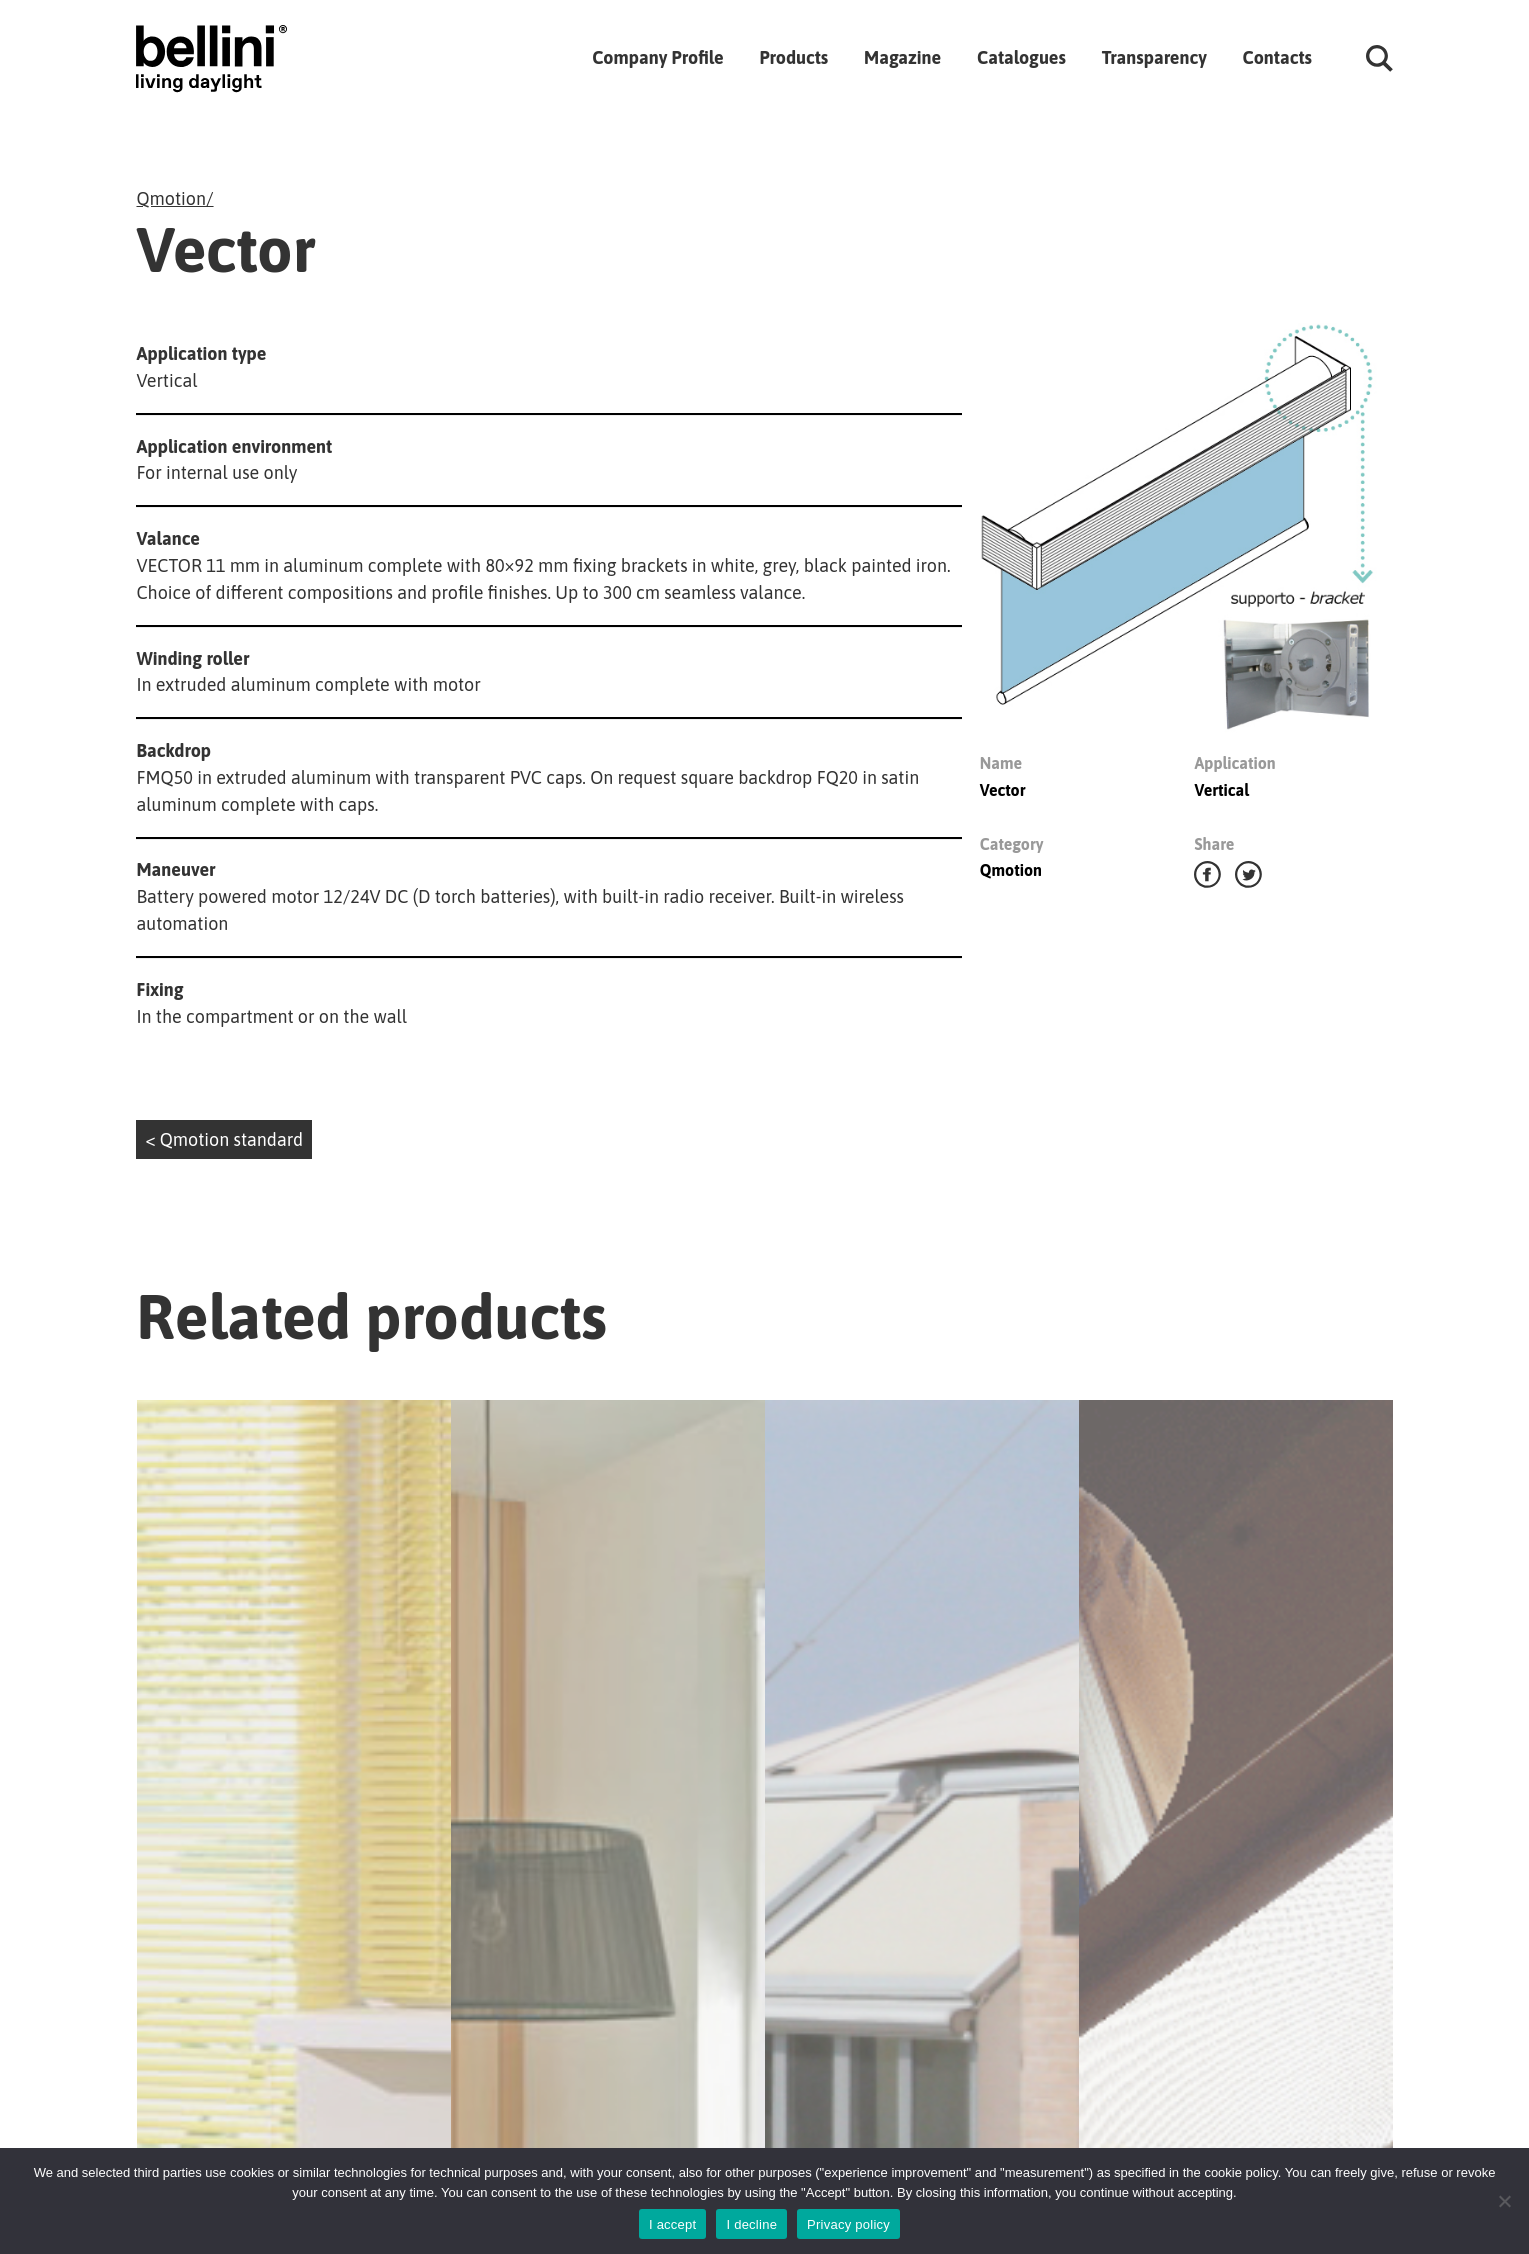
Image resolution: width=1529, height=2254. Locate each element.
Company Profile (657, 57)
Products (793, 57)
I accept (673, 2224)
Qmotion (171, 198)
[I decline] (1504, 2201)
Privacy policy (848, 2224)
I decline (751, 2224)
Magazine (902, 57)
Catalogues (1021, 57)
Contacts (1277, 57)
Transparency (1154, 57)
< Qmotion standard (224, 1139)
